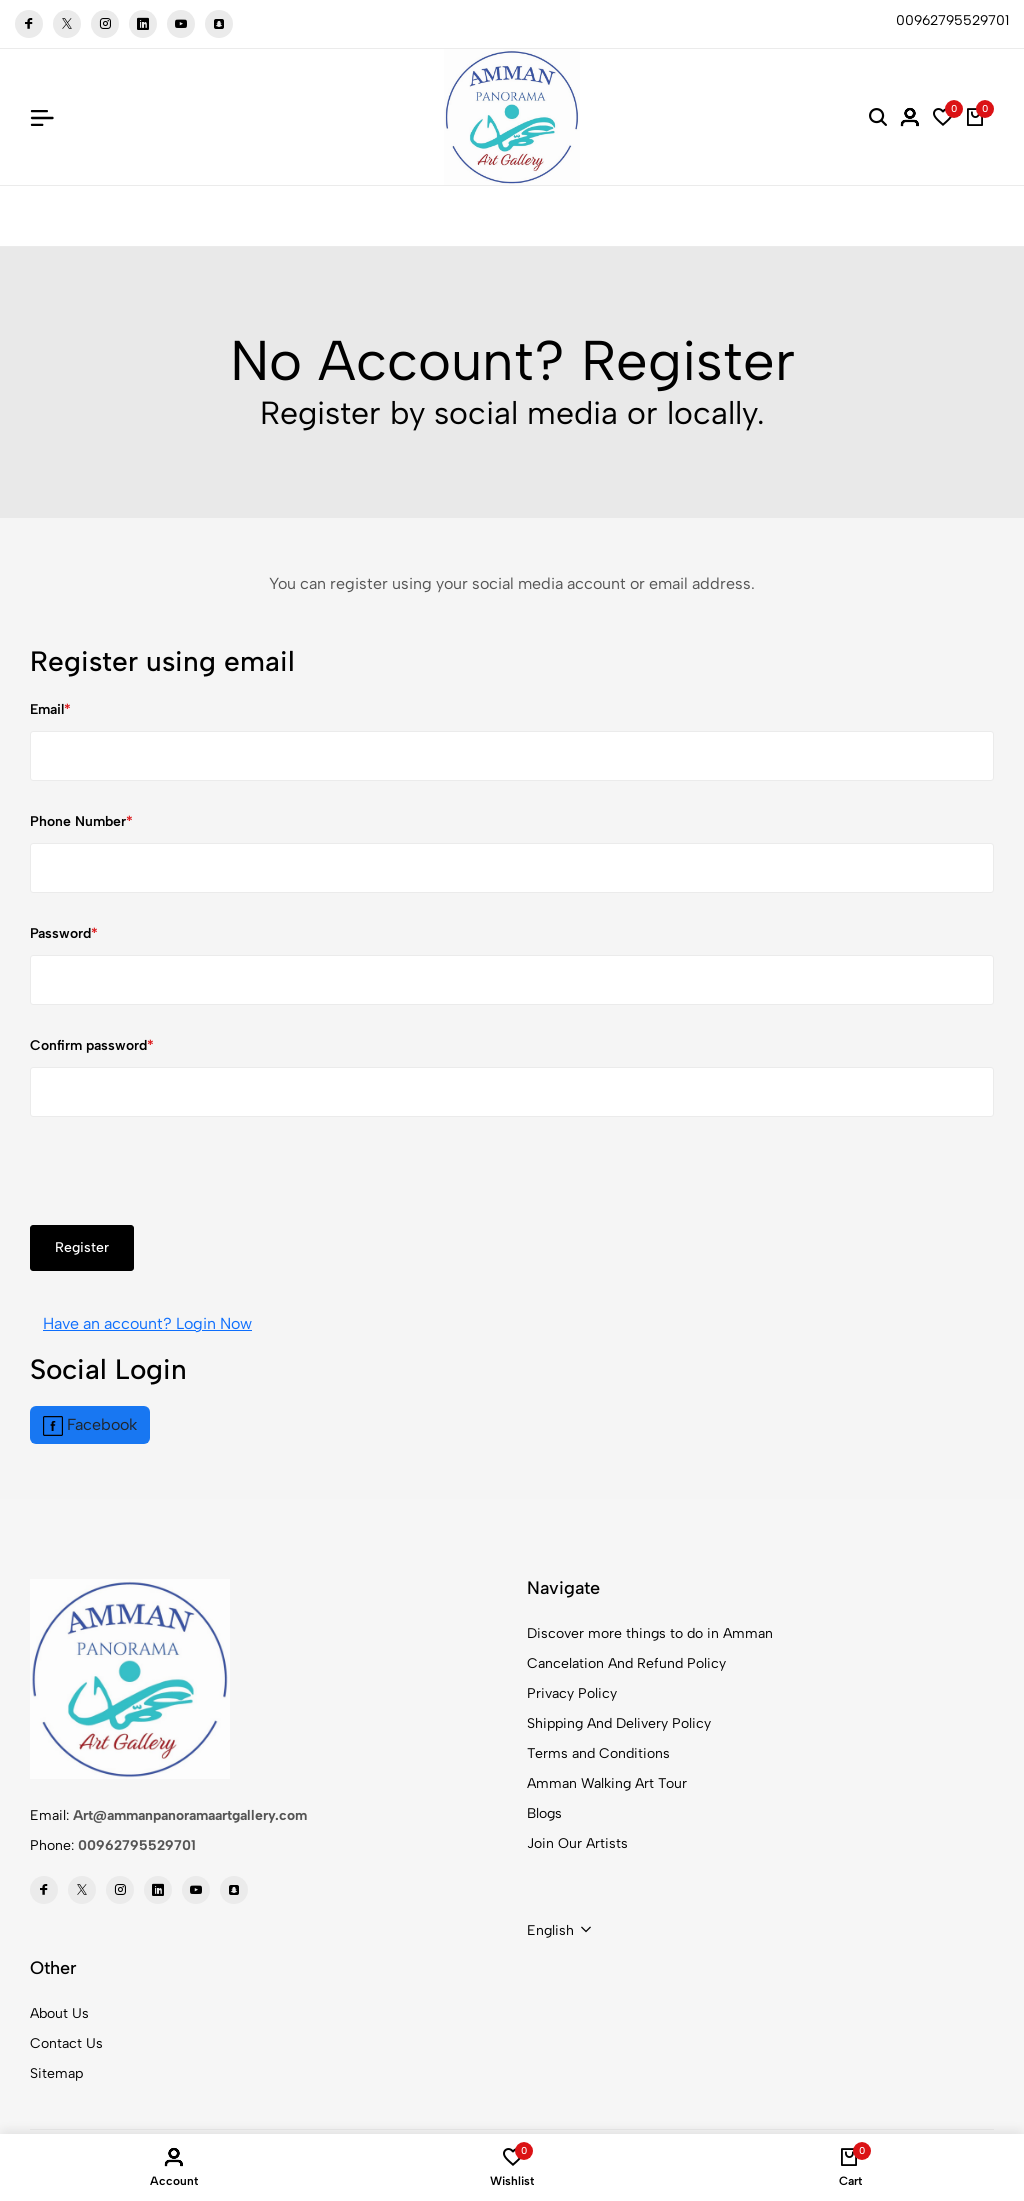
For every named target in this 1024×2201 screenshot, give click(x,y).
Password (60, 933)
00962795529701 (137, 1845)
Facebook (90, 1425)
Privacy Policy (572, 1693)
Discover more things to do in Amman (650, 1633)
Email (47, 709)
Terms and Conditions (598, 1753)
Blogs (544, 1813)
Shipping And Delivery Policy (619, 1723)
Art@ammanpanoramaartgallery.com (190, 1815)
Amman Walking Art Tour (607, 1783)
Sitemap (56, 2073)
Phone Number (78, 821)
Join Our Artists (577, 1843)
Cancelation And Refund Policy (626, 1663)
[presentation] (182, 1186)
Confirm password (88, 1045)
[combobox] (559, 1931)
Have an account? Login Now (147, 1323)
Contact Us (66, 2043)
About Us (59, 2013)
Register (82, 1247)
